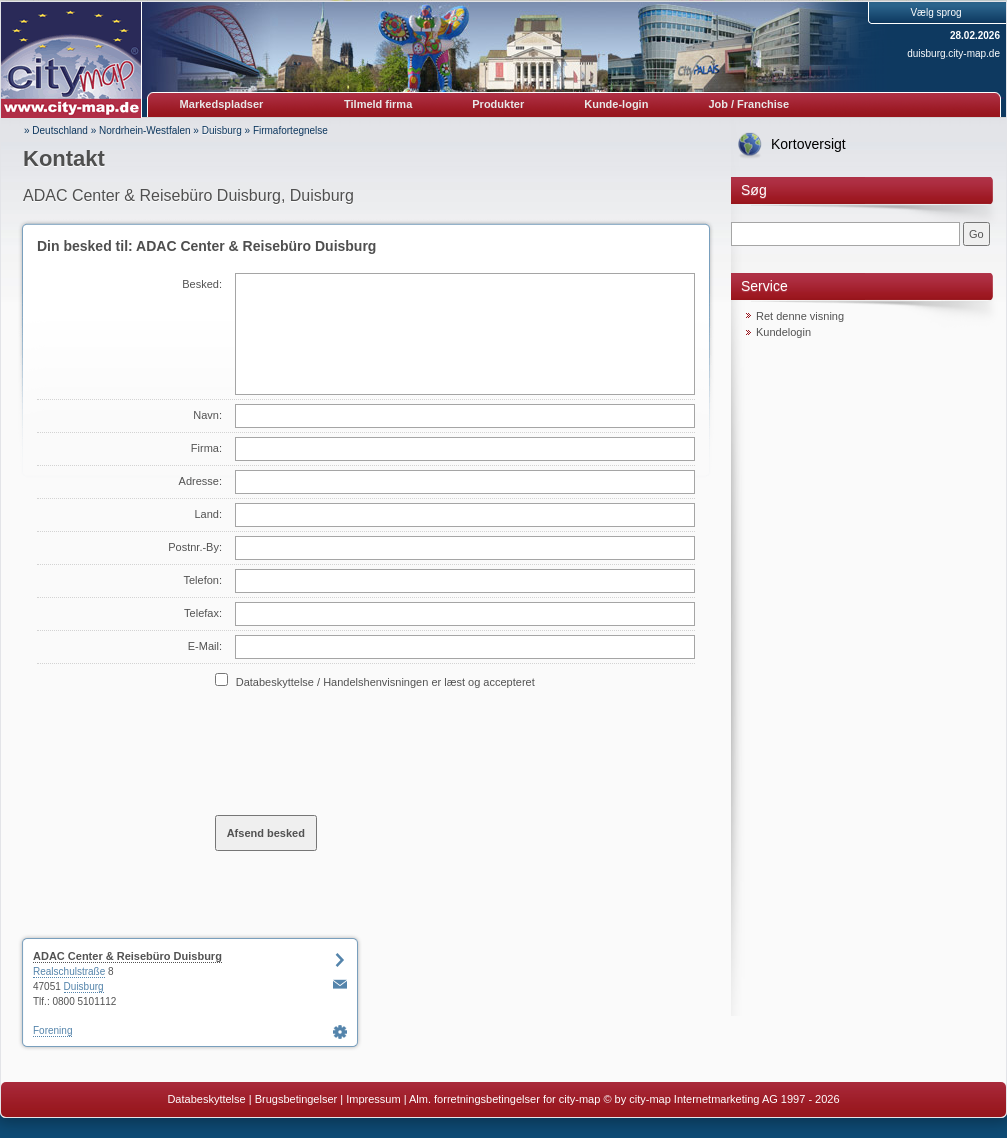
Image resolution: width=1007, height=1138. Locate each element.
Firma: (206, 448)
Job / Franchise (748, 104)
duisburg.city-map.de (953, 53)
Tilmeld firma (378, 104)
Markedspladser (222, 104)
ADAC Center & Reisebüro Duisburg (127, 956)
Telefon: (202, 580)
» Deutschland (56, 130)
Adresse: (200, 481)
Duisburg (222, 130)
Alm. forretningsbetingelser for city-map (504, 1099)
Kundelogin (783, 332)
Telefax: (203, 613)
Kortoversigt (808, 144)
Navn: (207, 415)
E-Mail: (205, 646)
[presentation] (367, 751)
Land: (208, 514)
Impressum (373, 1099)
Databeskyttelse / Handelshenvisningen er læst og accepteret (385, 682)
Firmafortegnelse (290, 130)
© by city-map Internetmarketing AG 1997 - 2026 (721, 1099)
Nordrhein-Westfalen (145, 130)
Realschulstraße (69, 971)
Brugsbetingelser (296, 1099)
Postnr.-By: (195, 547)
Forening (52, 1030)
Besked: (202, 284)
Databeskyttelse (206, 1099)
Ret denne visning (800, 316)
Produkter (498, 104)
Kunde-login (616, 104)
